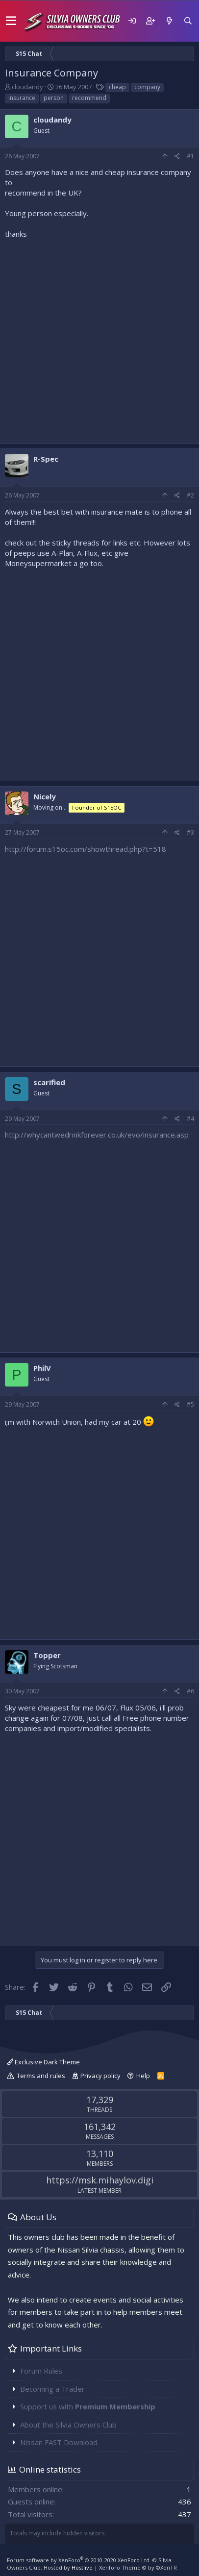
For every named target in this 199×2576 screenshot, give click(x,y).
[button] (11, 21)
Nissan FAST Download (59, 2442)
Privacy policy (100, 2075)
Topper (47, 1655)
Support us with (87, 2406)
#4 (190, 1119)
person (54, 98)
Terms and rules (41, 2075)
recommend (89, 98)
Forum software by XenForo (79, 2560)
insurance (21, 98)
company (147, 87)
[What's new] (169, 20)
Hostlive (82, 2567)
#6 (190, 1691)
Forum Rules (41, 2371)
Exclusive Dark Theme (43, 2061)
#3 (190, 832)
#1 (190, 156)
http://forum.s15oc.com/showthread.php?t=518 (85, 849)
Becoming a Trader (52, 2389)
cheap (117, 87)
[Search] (187, 20)
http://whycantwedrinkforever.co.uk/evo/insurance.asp (97, 1134)
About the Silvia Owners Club (68, 2424)
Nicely (44, 796)
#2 (190, 495)
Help (143, 2075)
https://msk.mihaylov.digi (99, 2180)
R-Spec (45, 459)
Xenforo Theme (138, 2567)
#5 (190, 1404)
